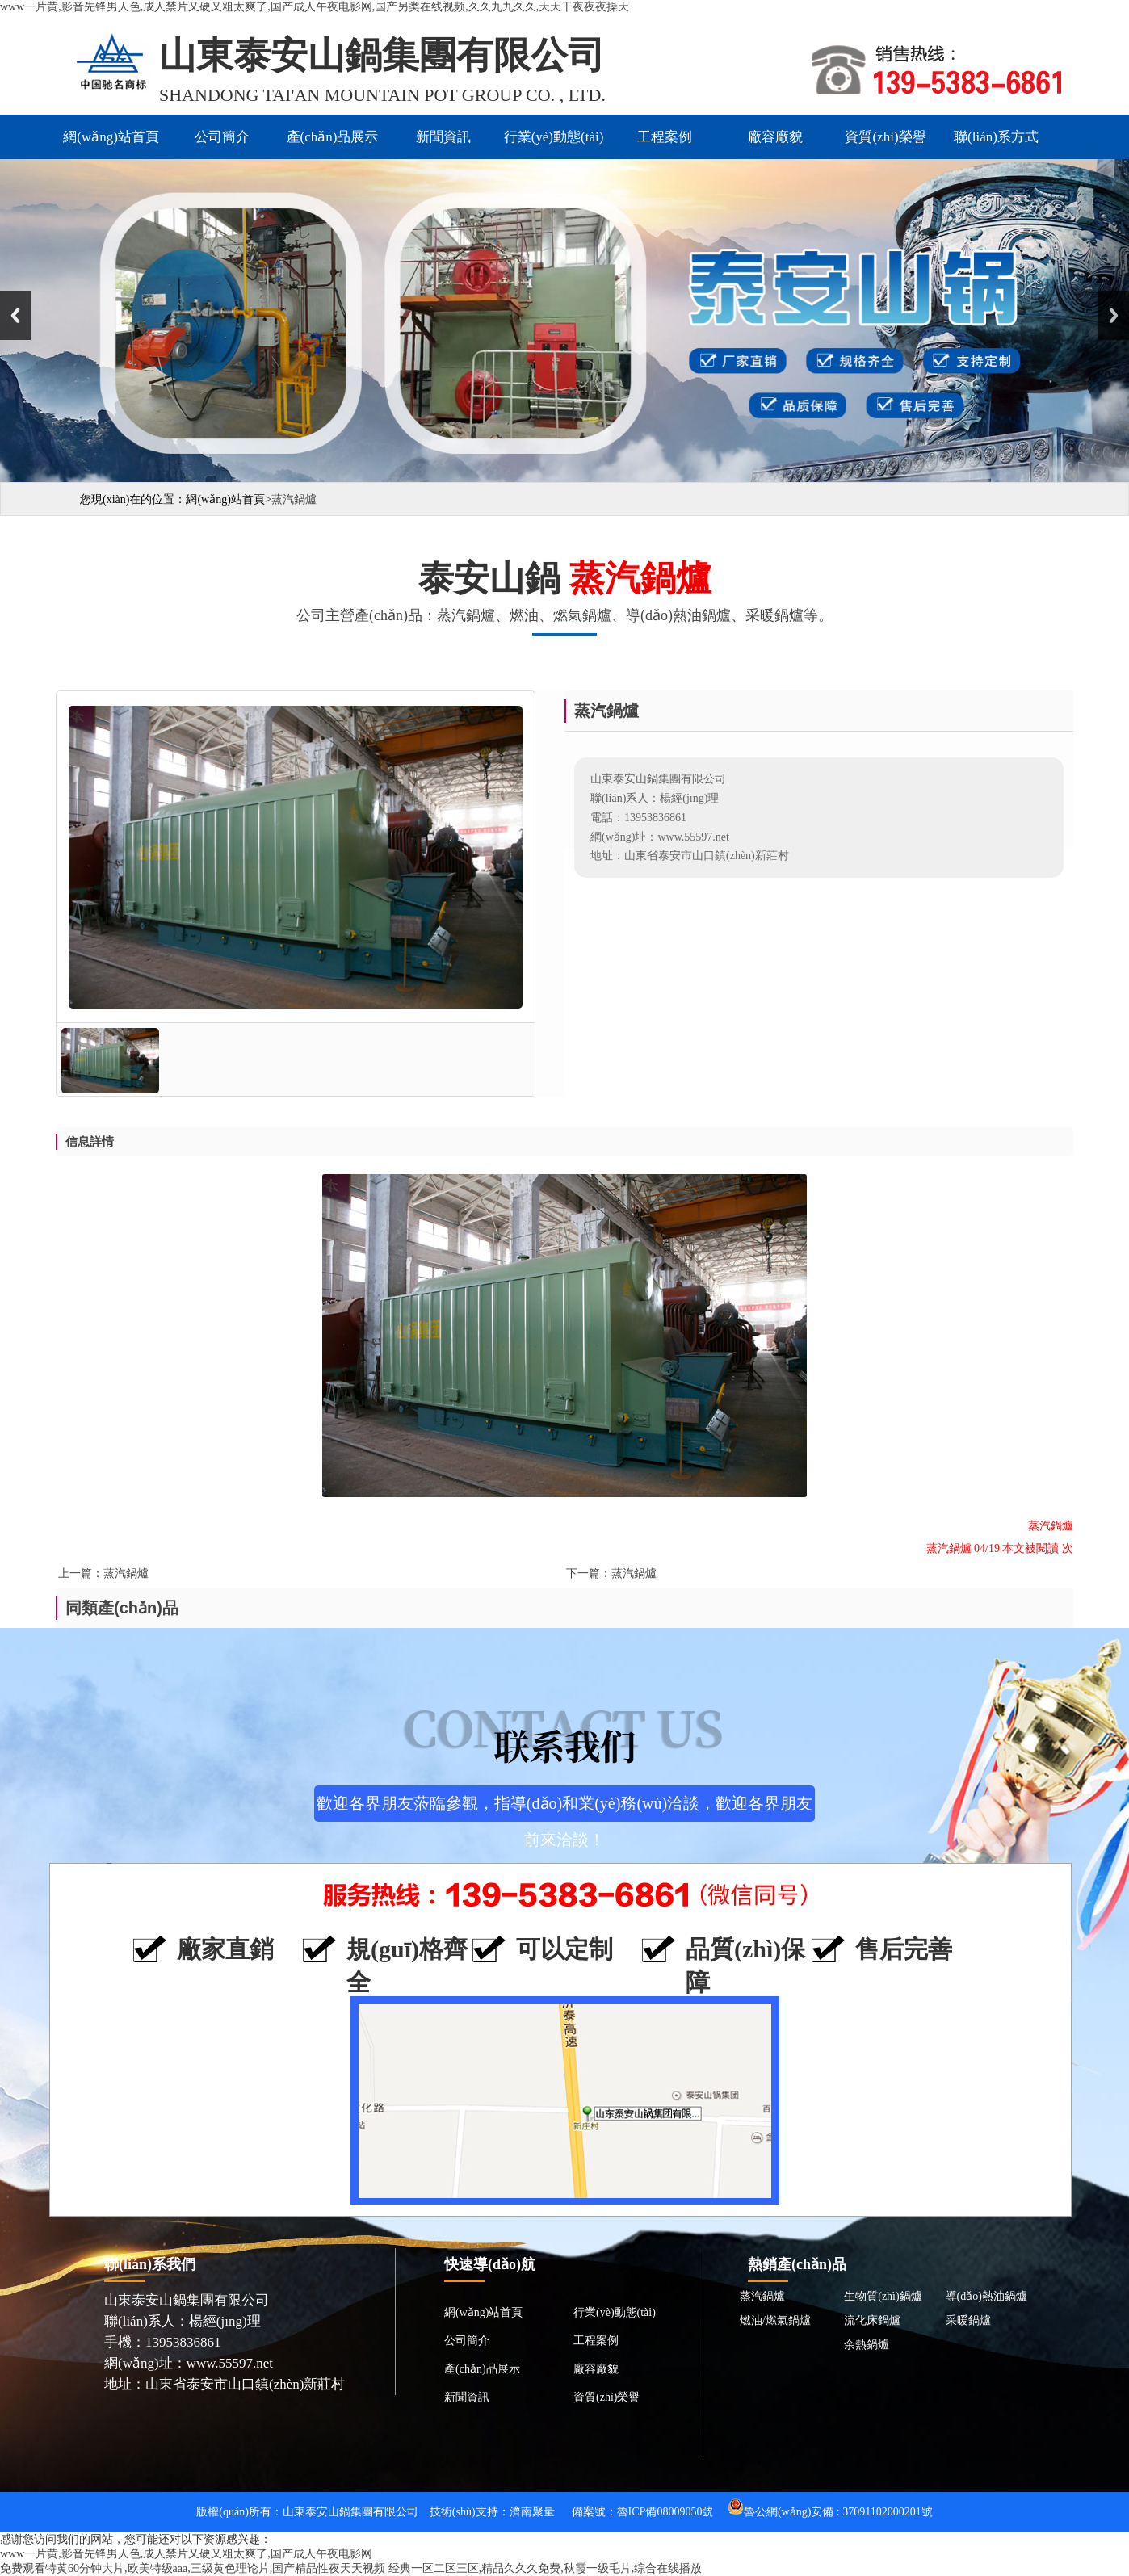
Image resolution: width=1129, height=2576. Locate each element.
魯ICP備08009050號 (665, 2512)
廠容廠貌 (775, 137)
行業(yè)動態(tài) (554, 137)
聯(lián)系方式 (996, 137)
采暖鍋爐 (968, 2320)
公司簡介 (222, 137)
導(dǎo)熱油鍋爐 (986, 2296)
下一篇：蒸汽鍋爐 (611, 1573)
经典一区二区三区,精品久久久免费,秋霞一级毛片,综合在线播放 (545, 2568)
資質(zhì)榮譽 (885, 137)
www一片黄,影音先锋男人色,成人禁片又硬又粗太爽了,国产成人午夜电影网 (186, 2554)
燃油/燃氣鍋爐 (775, 2320)
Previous (15, 315)
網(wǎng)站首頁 (111, 137)
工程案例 (664, 137)
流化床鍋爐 (872, 2320)
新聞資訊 (443, 137)
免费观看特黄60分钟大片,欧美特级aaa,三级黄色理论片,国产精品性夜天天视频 (192, 2568)
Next (1113, 315)
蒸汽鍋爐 (762, 2296)
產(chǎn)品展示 (333, 137)
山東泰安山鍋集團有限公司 (350, 2512)
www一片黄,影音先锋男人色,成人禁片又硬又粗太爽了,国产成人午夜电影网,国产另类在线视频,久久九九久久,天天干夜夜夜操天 (314, 7)
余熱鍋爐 (866, 2345)
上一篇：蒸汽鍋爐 (103, 1573)
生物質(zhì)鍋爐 (882, 2296)
